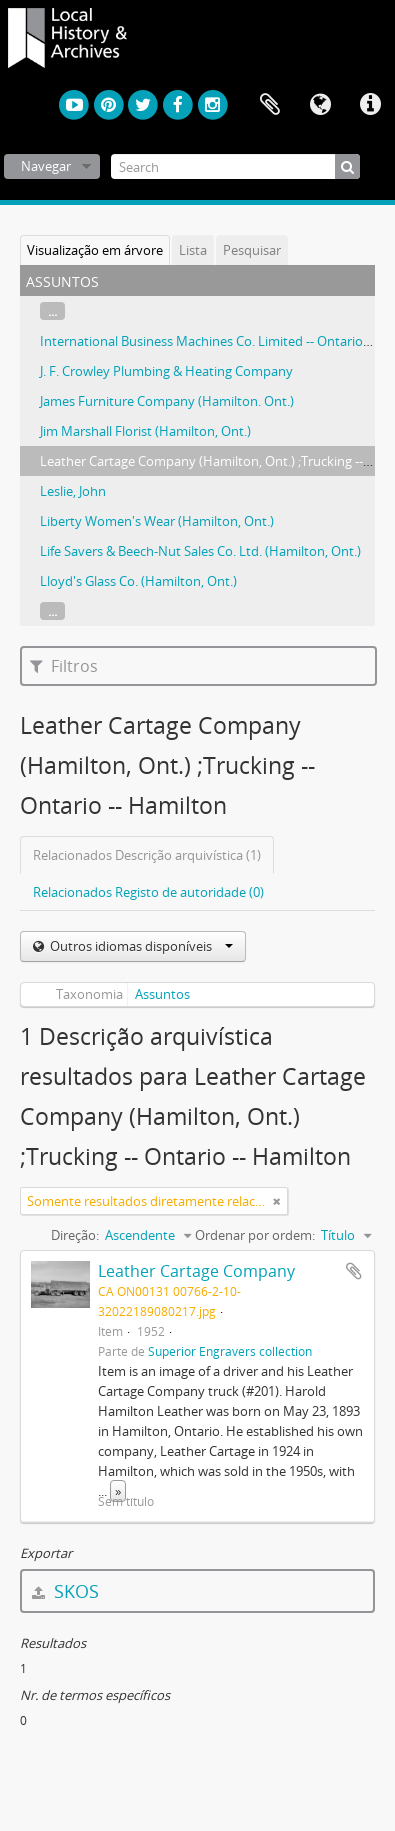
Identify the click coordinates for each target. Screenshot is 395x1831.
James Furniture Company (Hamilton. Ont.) (167, 401)
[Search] (235, 166)
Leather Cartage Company (196, 1271)
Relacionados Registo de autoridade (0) (148, 892)
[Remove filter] (277, 1201)
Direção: (75, 1235)
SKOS (65, 1591)
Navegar (46, 166)
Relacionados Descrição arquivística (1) (147, 855)
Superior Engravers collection (230, 1351)
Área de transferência (270, 105)
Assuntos (162, 994)
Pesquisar (252, 250)
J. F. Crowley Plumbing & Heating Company (166, 371)
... (52, 311)
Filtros (64, 666)
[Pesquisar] (347, 166)
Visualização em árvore (95, 250)
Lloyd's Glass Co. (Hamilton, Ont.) (138, 581)
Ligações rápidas (370, 105)
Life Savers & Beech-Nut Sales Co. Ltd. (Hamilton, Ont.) (200, 551)
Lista (193, 250)
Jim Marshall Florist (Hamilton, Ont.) (145, 431)
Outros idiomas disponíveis (140, 946)
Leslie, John (73, 491)
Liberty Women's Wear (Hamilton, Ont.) (157, 521)
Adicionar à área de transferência (354, 1271)
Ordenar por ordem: (255, 1235)
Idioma (320, 105)
